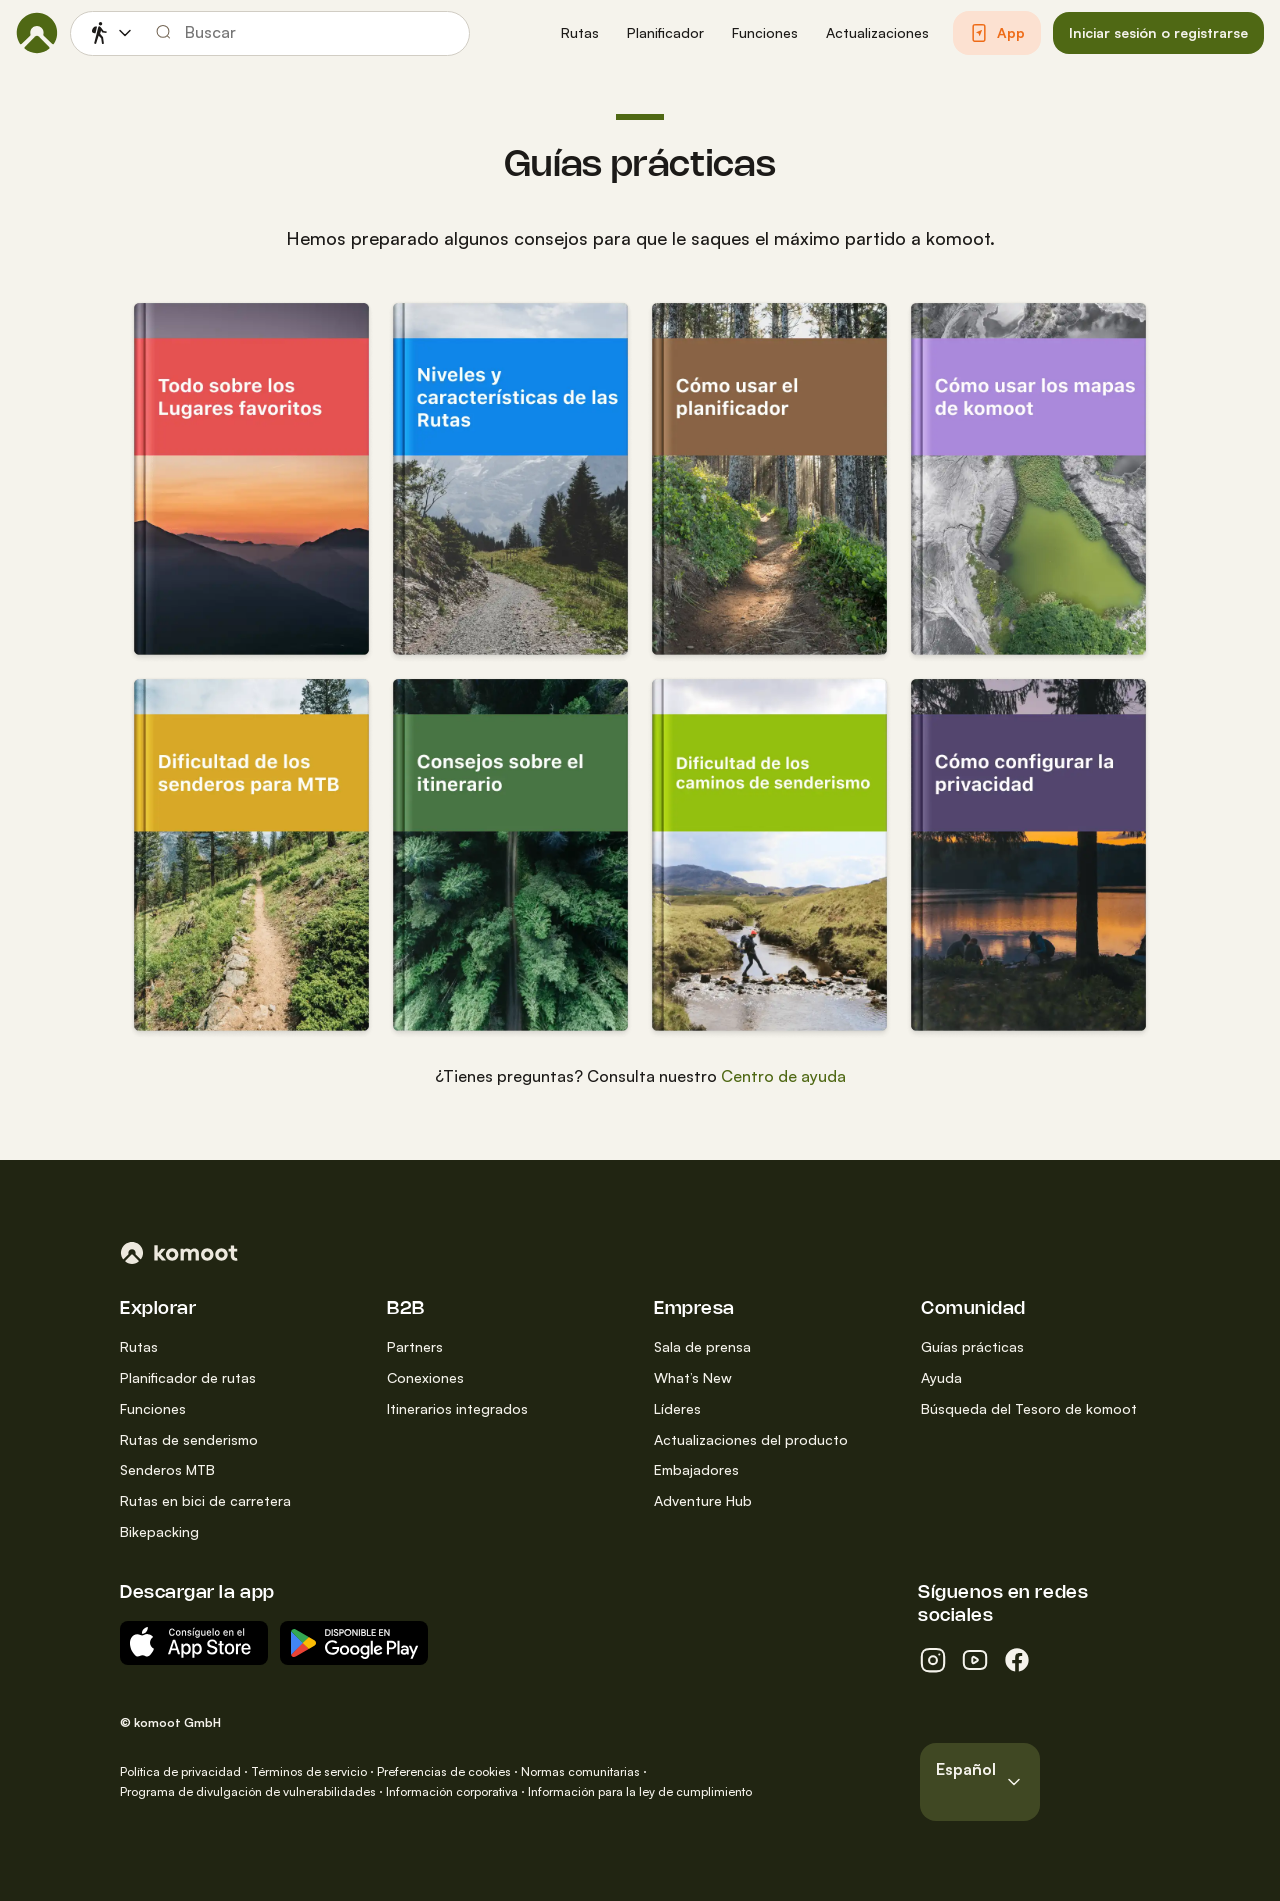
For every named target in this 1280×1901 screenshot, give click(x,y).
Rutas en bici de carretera (205, 1500)
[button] (580, 33)
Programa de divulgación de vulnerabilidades (248, 1791)
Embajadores (696, 1469)
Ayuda (941, 1377)
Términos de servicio (309, 1771)
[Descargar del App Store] (194, 1643)
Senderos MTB (167, 1469)
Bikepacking (159, 1531)
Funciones (153, 1408)
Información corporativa (452, 1791)
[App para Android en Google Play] (354, 1643)
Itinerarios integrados (457, 1408)
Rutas (139, 1346)
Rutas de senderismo (189, 1439)
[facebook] (1017, 1660)
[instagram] (933, 1660)
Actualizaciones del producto (751, 1439)
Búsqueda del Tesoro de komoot (1029, 1408)
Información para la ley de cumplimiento (640, 1791)
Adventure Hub (703, 1500)
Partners (415, 1346)
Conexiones (425, 1377)
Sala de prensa (702, 1346)
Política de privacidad (180, 1771)
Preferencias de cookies (444, 1771)
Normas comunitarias (580, 1771)
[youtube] (975, 1660)
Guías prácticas (972, 1346)
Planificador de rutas (188, 1377)
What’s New (693, 1377)
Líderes (677, 1408)
